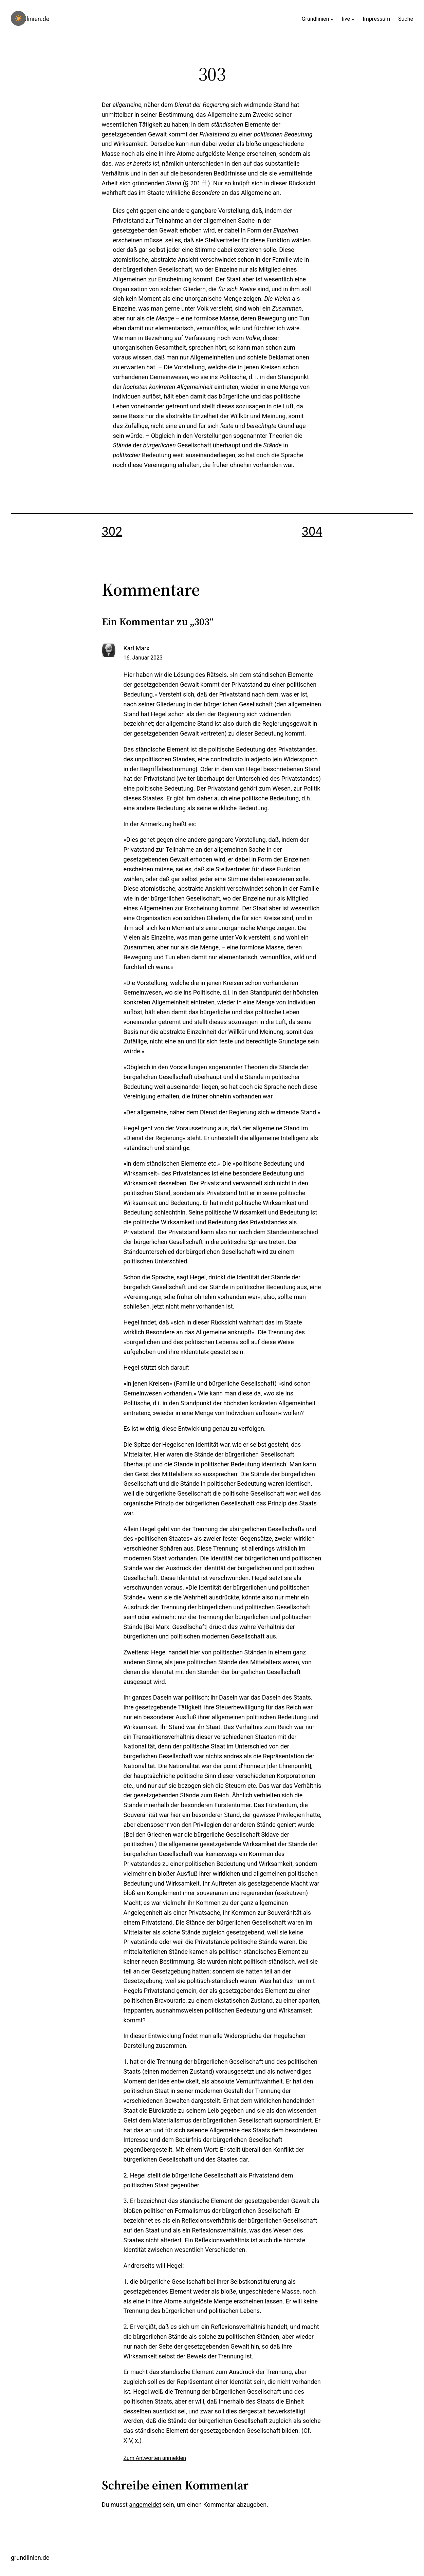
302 (112, 531)
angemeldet (145, 2504)
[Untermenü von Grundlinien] (332, 19)
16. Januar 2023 (143, 657)
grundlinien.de (30, 18)
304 (312, 531)
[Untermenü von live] (353, 19)
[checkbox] (18, 18)
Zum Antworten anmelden (155, 2458)
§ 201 (193, 183)
